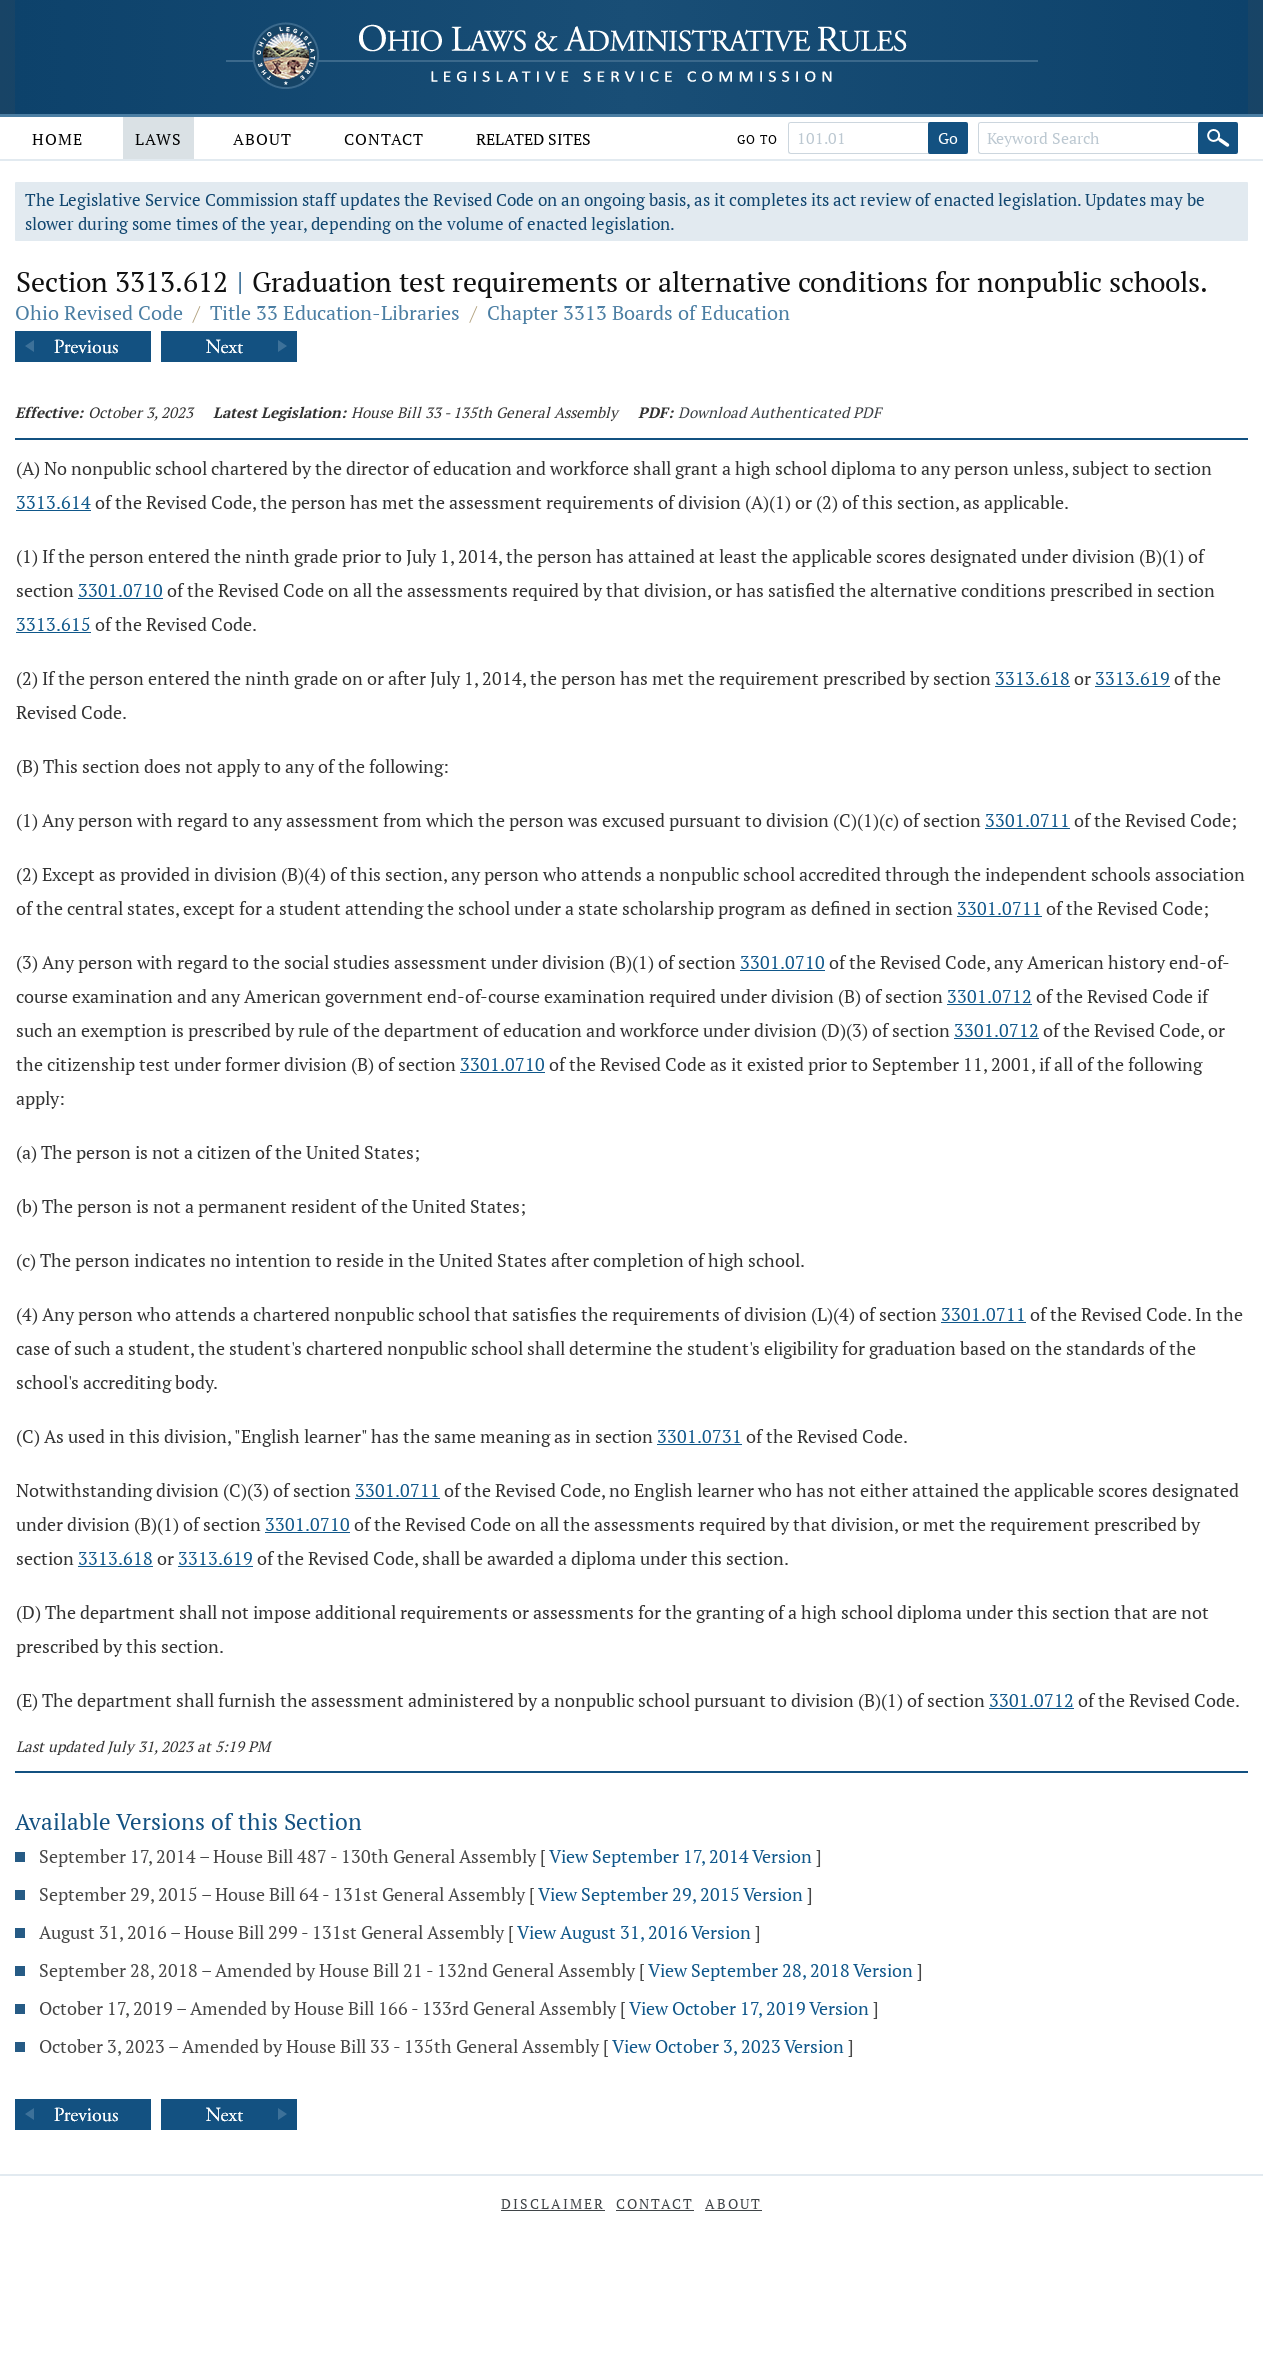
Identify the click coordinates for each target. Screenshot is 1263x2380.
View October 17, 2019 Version (749, 2008)
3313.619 (1132, 678)
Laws (158, 139)
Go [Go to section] (948, 138)
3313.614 (53, 502)
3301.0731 (699, 1436)
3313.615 (53, 624)
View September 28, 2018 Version (780, 1970)
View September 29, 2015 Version (670, 1894)
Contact (384, 139)
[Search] (1218, 138)
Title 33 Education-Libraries (335, 312)
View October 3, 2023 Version (728, 2046)
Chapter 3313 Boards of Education (638, 312)
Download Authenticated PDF (779, 412)
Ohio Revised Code (99, 312)
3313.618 (1032, 678)
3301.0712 (989, 996)
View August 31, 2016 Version (634, 1932)
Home (57, 139)
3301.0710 (120, 590)
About (262, 139)
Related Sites (533, 139)
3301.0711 (1027, 820)
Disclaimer (553, 2203)
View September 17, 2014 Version (680, 1856)
